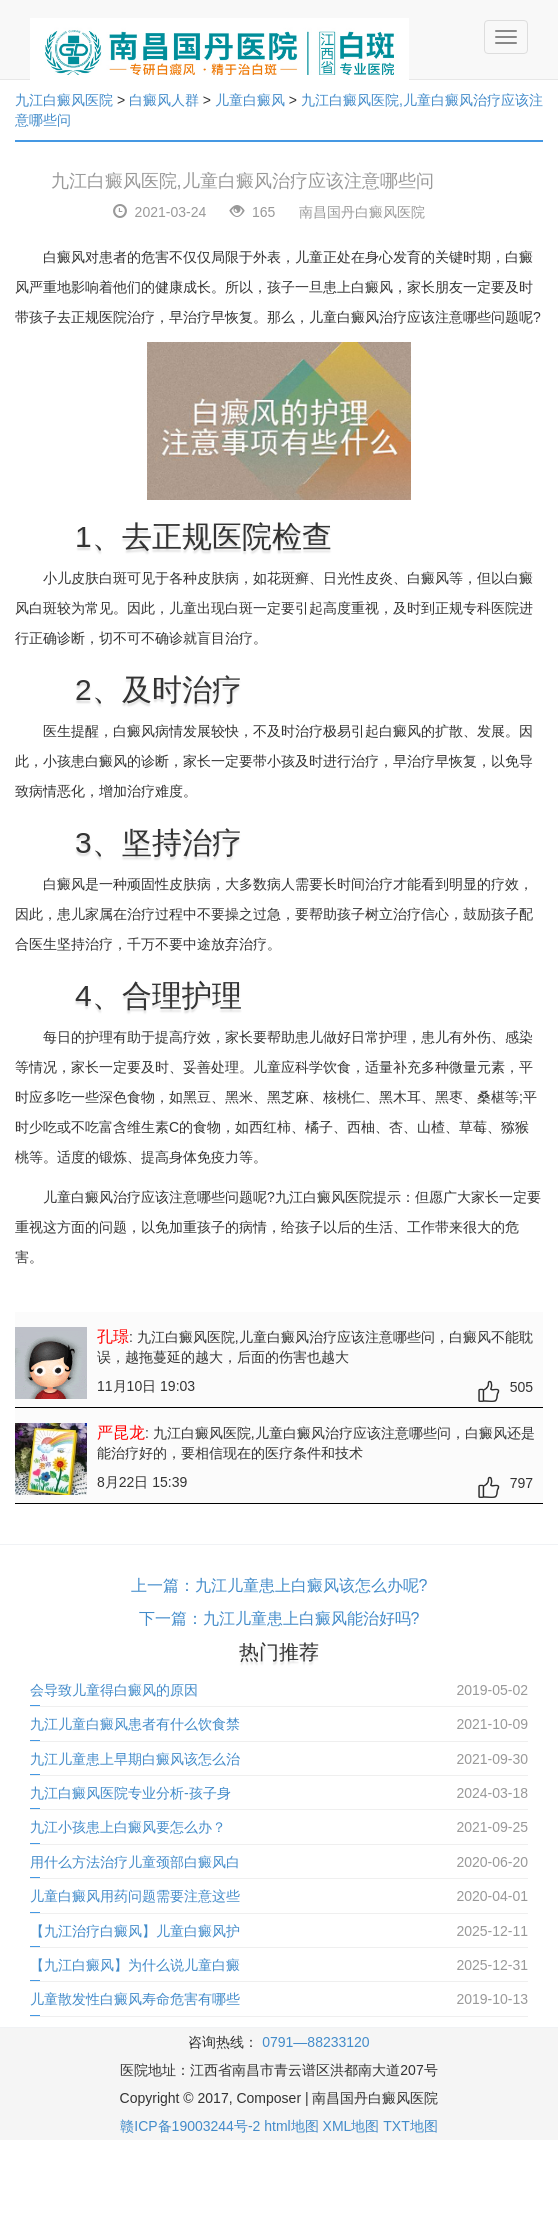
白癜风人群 (164, 100)
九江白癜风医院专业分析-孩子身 (130, 1793)
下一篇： (171, 1618)
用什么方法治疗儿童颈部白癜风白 (135, 1862)
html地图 (291, 2126)
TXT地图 (410, 2126)
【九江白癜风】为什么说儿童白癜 (135, 1965)
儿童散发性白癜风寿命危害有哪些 (135, 1999)
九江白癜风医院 (64, 100)
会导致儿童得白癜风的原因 (114, 1690)
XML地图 (351, 2126)
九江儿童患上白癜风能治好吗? (311, 1618)
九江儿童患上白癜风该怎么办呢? (311, 1585)
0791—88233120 (315, 2042)
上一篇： (163, 1585)
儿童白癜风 (250, 100)
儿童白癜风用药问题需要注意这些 (135, 1896)
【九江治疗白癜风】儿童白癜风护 (135, 1931)
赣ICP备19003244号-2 (190, 2126)
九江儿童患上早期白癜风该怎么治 (135, 1759)
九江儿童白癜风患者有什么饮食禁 (135, 1724)
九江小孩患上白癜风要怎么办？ (128, 1827)
